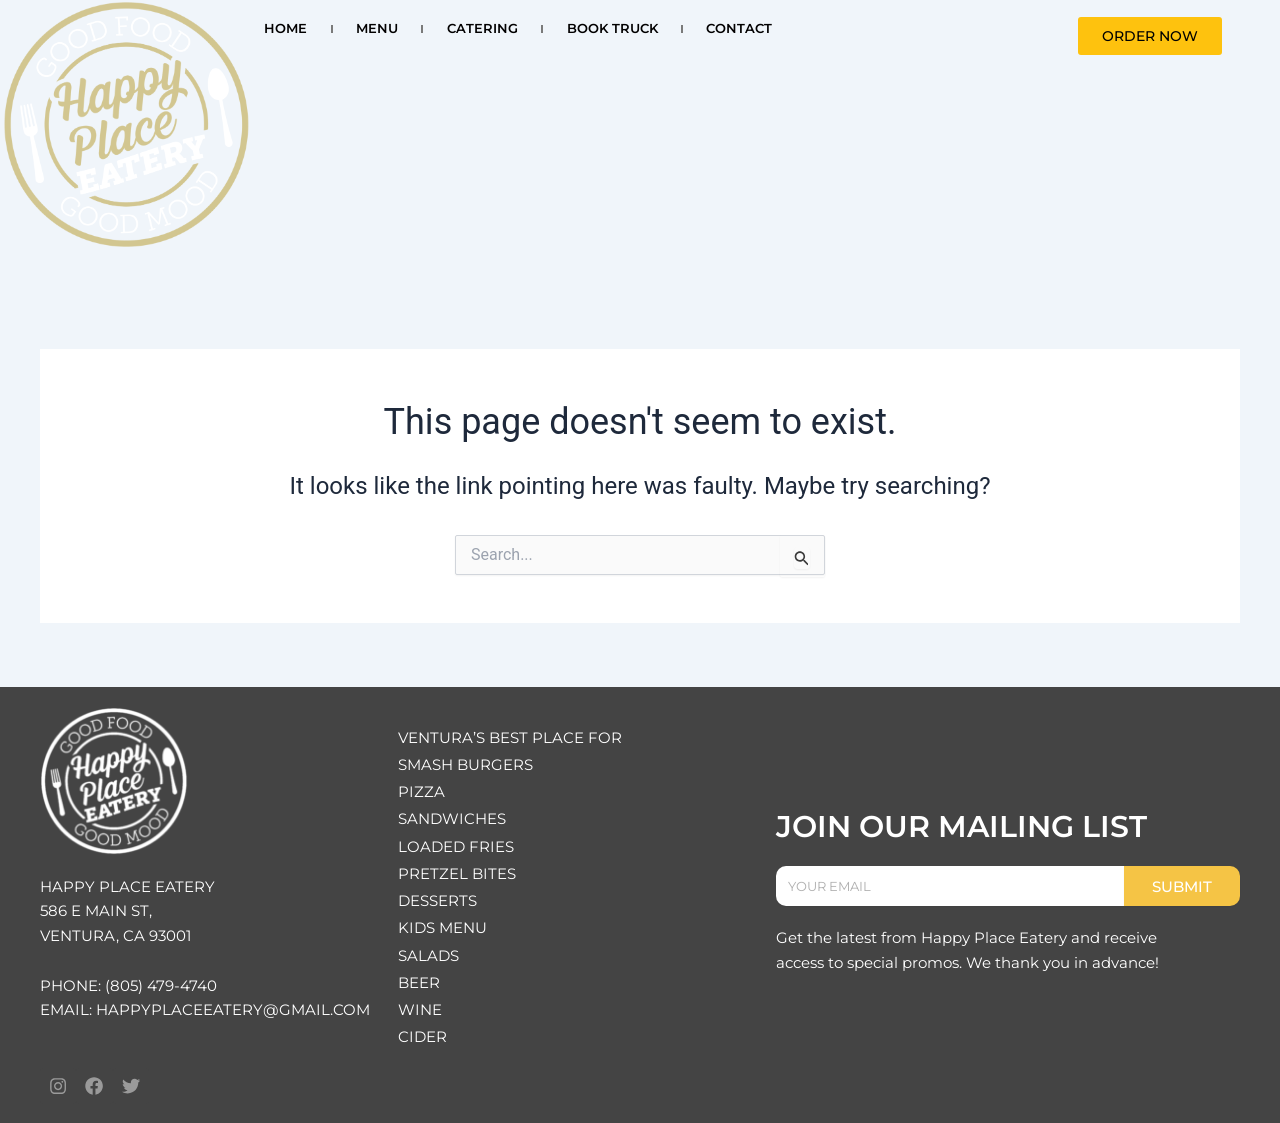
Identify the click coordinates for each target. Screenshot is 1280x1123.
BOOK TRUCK (612, 28)
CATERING (482, 28)
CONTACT (739, 28)
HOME (285, 28)
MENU (377, 28)
